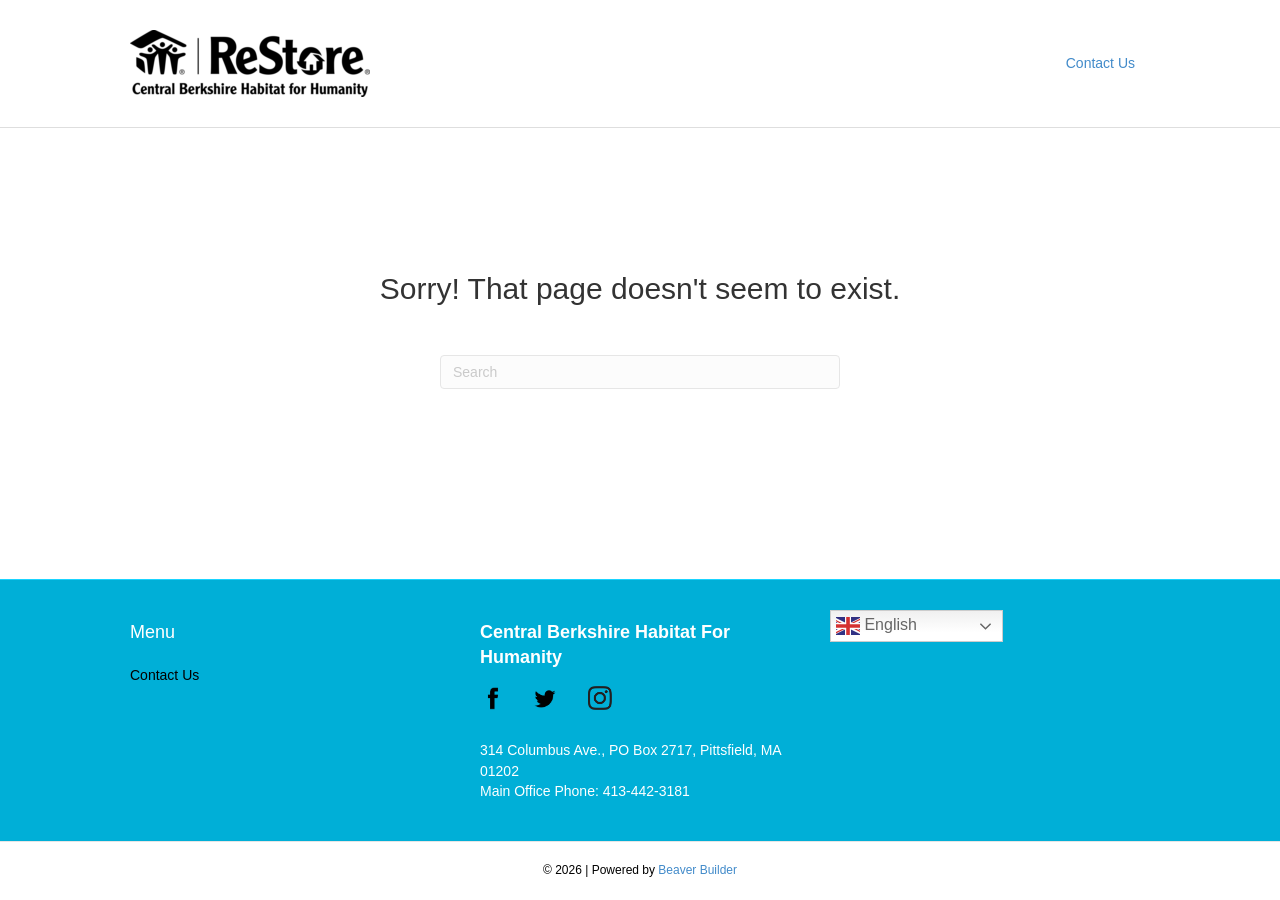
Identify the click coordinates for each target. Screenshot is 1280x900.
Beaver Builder (697, 870)
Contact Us (1100, 63)
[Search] (640, 372)
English (876, 626)
